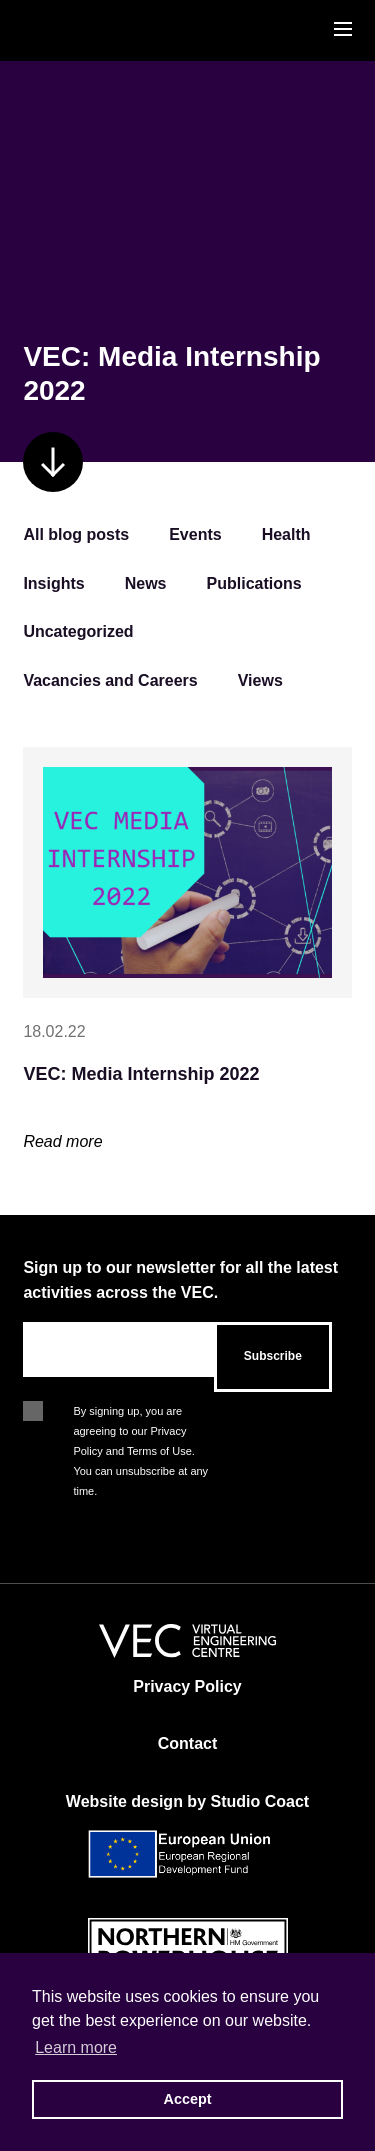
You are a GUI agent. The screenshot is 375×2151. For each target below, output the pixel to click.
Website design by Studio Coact (187, 1801)
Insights (53, 583)
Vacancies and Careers (110, 680)
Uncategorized (78, 631)
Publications (254, 583)
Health (286, 534)
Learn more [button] (76, 2047)
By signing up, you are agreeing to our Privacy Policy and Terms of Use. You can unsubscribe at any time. (140, 1413)
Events (195, 534)
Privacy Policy (187, 1686)
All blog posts (76, 534)
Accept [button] (188, 2099)
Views (260, 680)
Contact (188, 1743)
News (146, 583)
